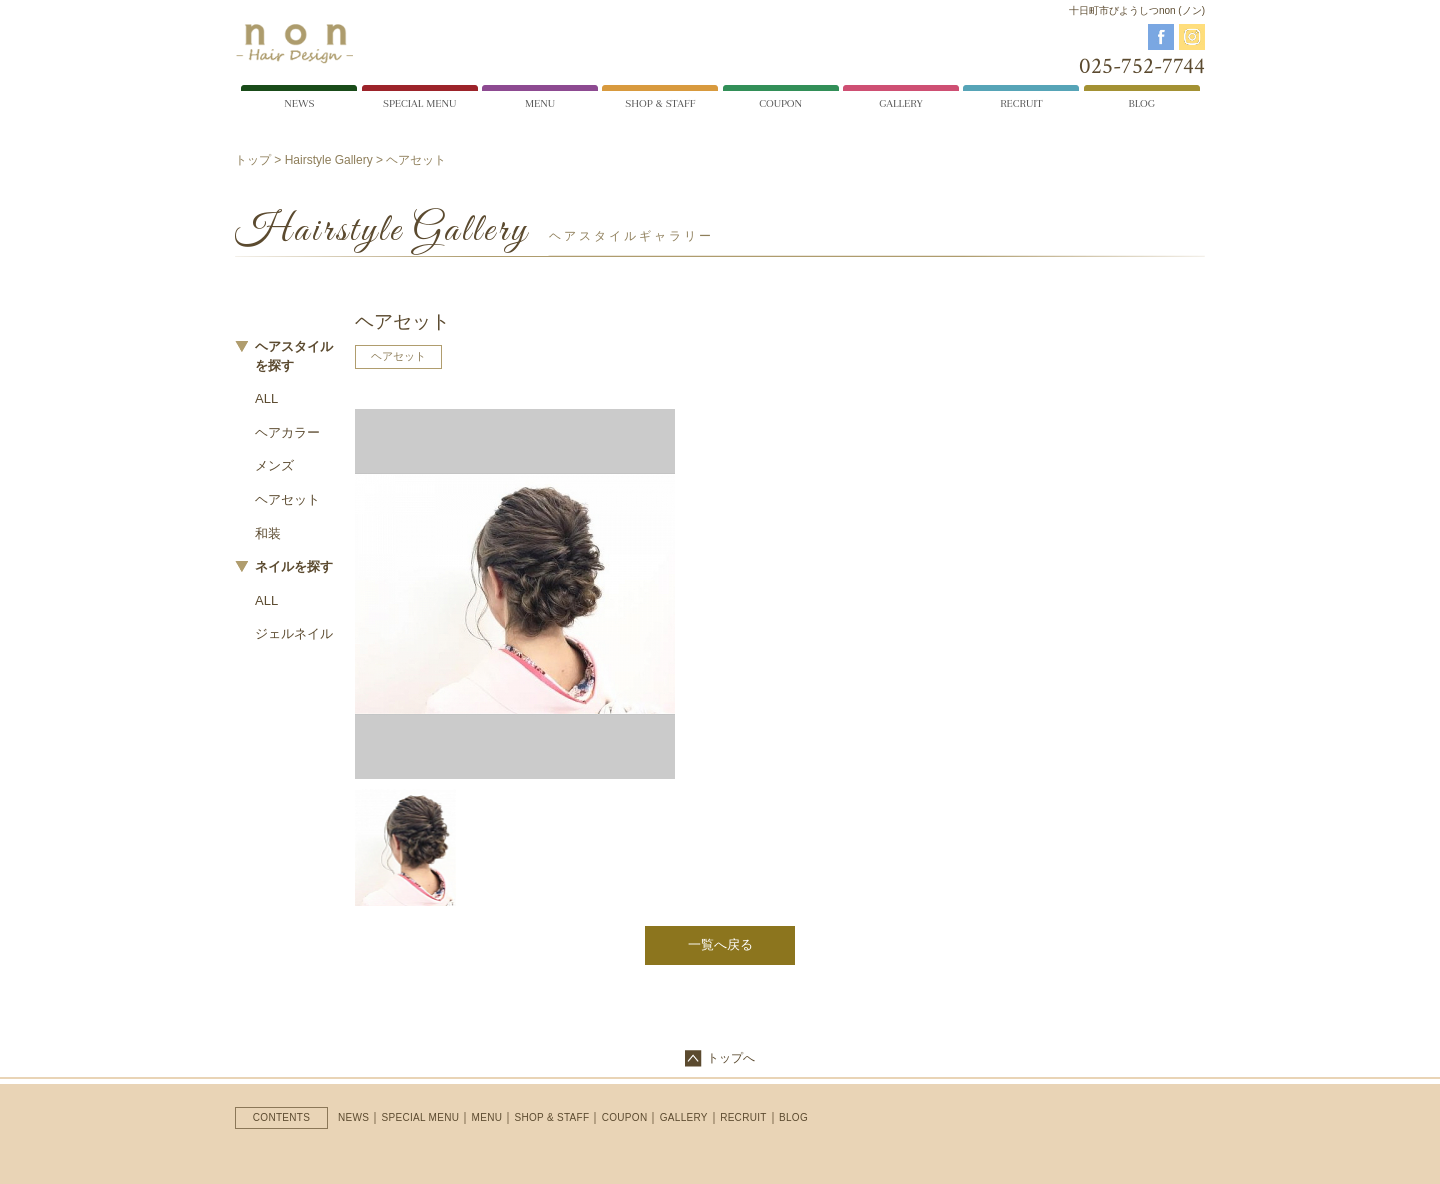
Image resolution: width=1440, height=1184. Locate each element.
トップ (253, 160)
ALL (266, 398)
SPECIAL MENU (421, 1117)
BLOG (793, 1117)
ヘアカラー (287, 432)
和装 (268, 533)
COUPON (625, 1117)
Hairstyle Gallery (329, 160)
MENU (487, 1117)
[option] (515, 594)
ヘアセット (287, 499)
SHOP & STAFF (552, 1117)
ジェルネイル (294, 633)
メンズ (274, 465)
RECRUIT (743, 1117)
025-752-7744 (1142, 66)
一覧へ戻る (720, 944)
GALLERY (684, 1117)
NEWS (353, 1117)
